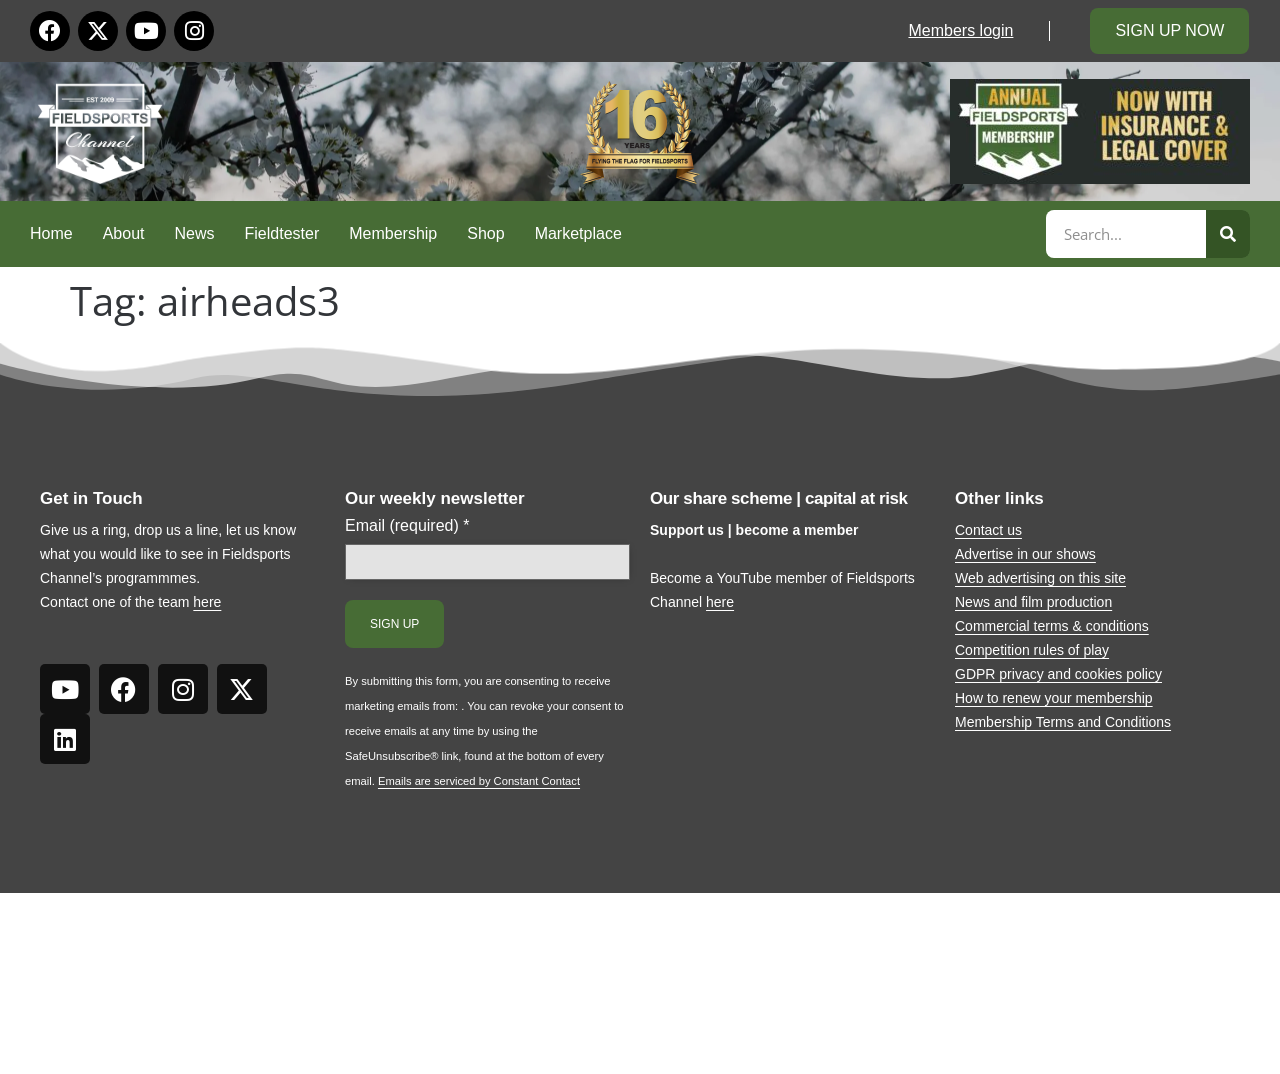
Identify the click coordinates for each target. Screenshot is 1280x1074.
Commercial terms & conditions (1052, 626)
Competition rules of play (1032, 650)
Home (51, 233)
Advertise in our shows (1025, 554)
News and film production (1033, 602)
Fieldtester (282, 233)
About (124, 233)
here (207, 602)
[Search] (1228, 234)
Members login (960, 30)
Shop (485, 233)
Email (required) (407, 526)
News (195, 233)
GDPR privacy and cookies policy (1058, 674)
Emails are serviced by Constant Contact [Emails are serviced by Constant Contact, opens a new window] (479, 781)
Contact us (988, 530)
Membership (393, 233)
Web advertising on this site (1040, 578)
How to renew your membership (1054, 698)
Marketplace (578, 233)
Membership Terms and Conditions (1063, 722)
